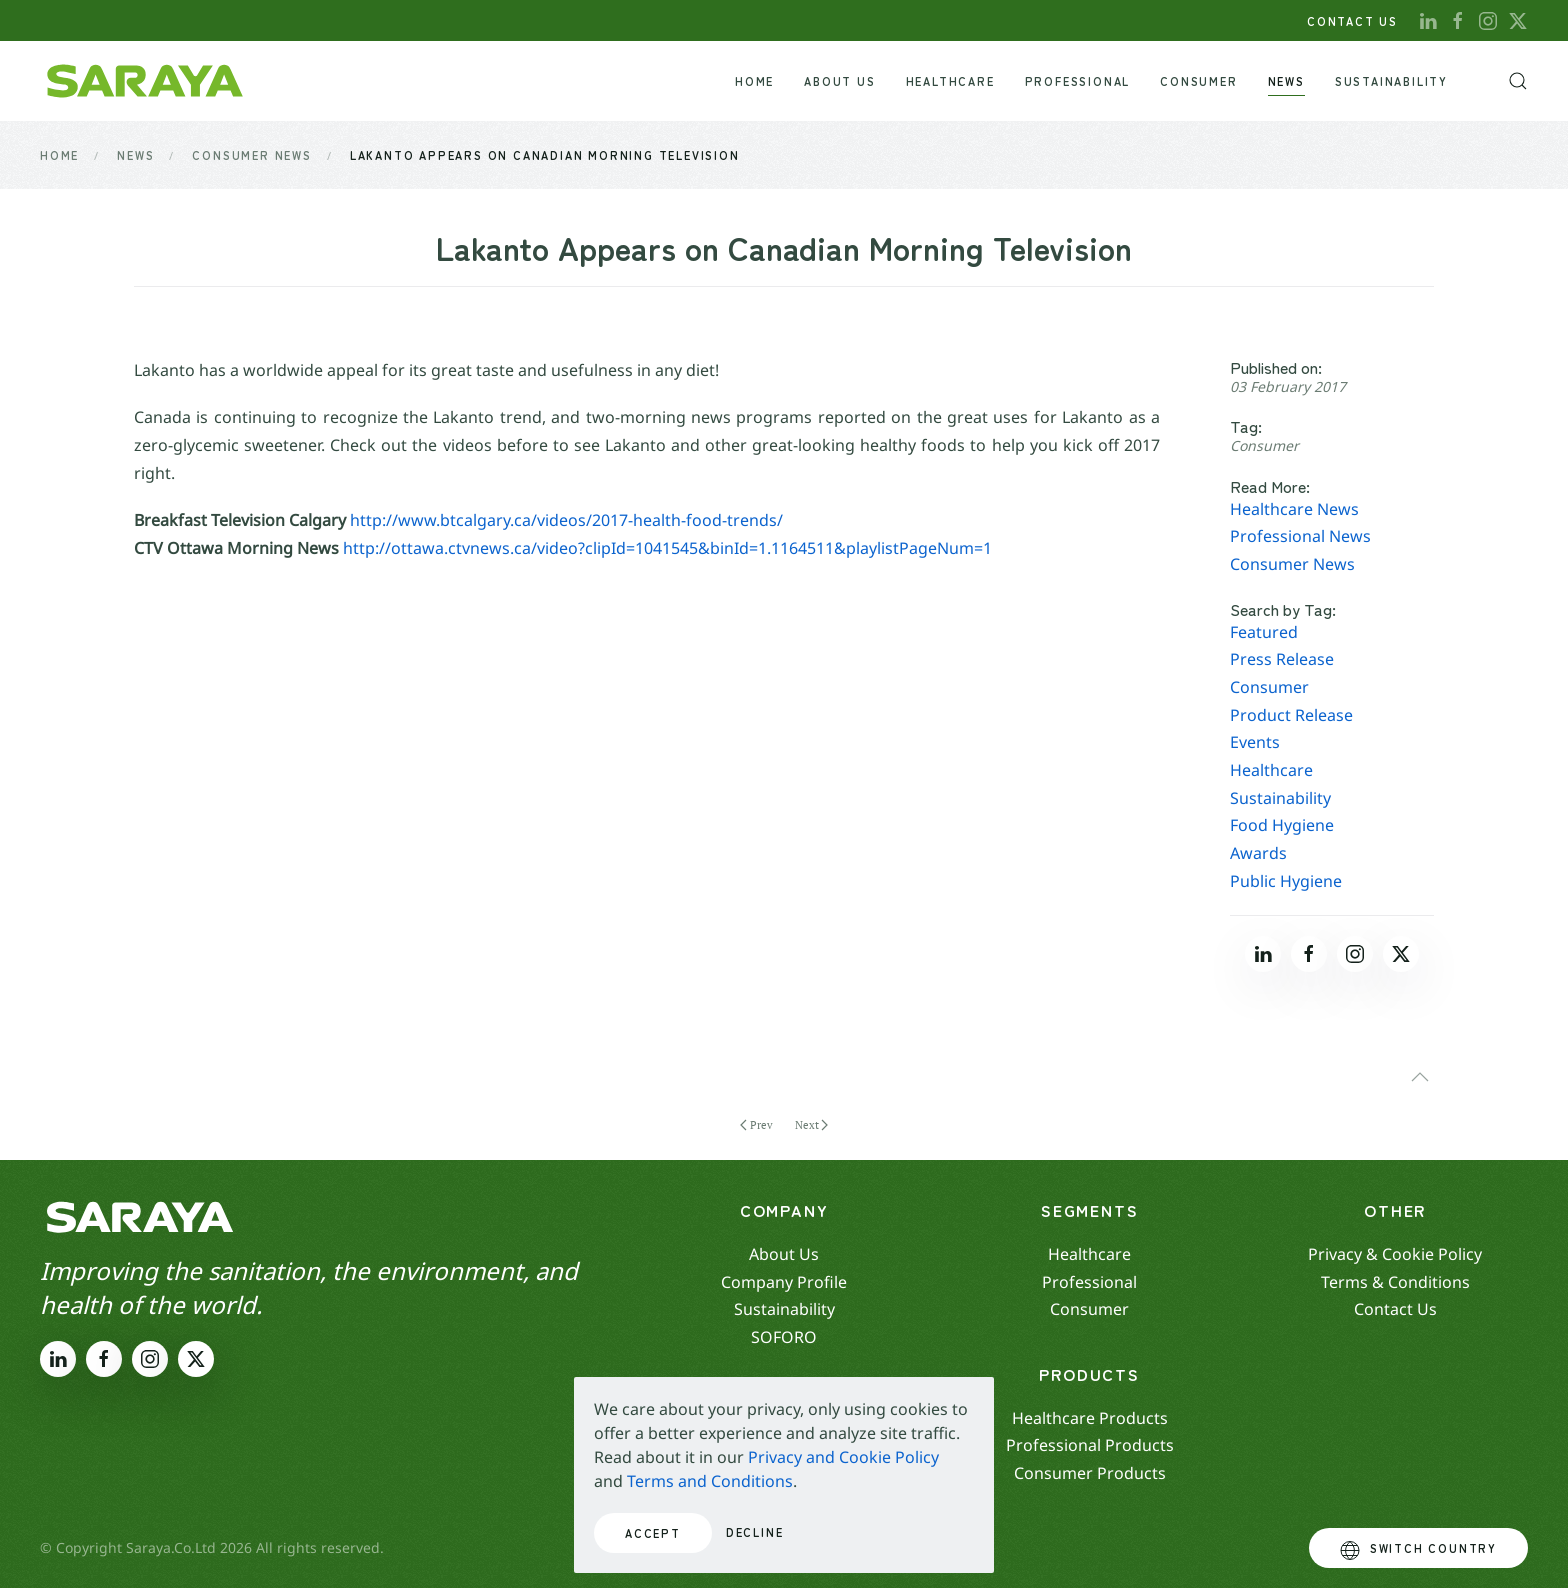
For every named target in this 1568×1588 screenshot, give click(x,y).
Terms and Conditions (710, 1481)
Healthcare (1271, 770)
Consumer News (1292, 564)
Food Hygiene (1282, 825)
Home (754, 81)
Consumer (1264, 445)
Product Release (1291, 715)
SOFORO (784, 1337)
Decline (755, 1532)
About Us (839, 81)
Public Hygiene (1286, 881)
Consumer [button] (1198, 81)
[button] (1518, 81)
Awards (1258, 853)
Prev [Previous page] (756, 1125)
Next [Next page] (812, 1125)
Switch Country (1418, 1550)
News (1286, 81)
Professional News (1300, 536)
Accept (653, 1533)
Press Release (1282, 659)
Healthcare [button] (950, 81)
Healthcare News (1294, 509)
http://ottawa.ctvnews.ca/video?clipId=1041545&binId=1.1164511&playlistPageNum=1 (667, 548)
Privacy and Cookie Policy (843, 1457)
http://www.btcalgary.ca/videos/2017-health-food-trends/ (566, 520)
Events (1255, 742)
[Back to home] (145, 81)
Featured (1264, 632)
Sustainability (1391, 81)
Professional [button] (1078, 81)
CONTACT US (1352, 21)
